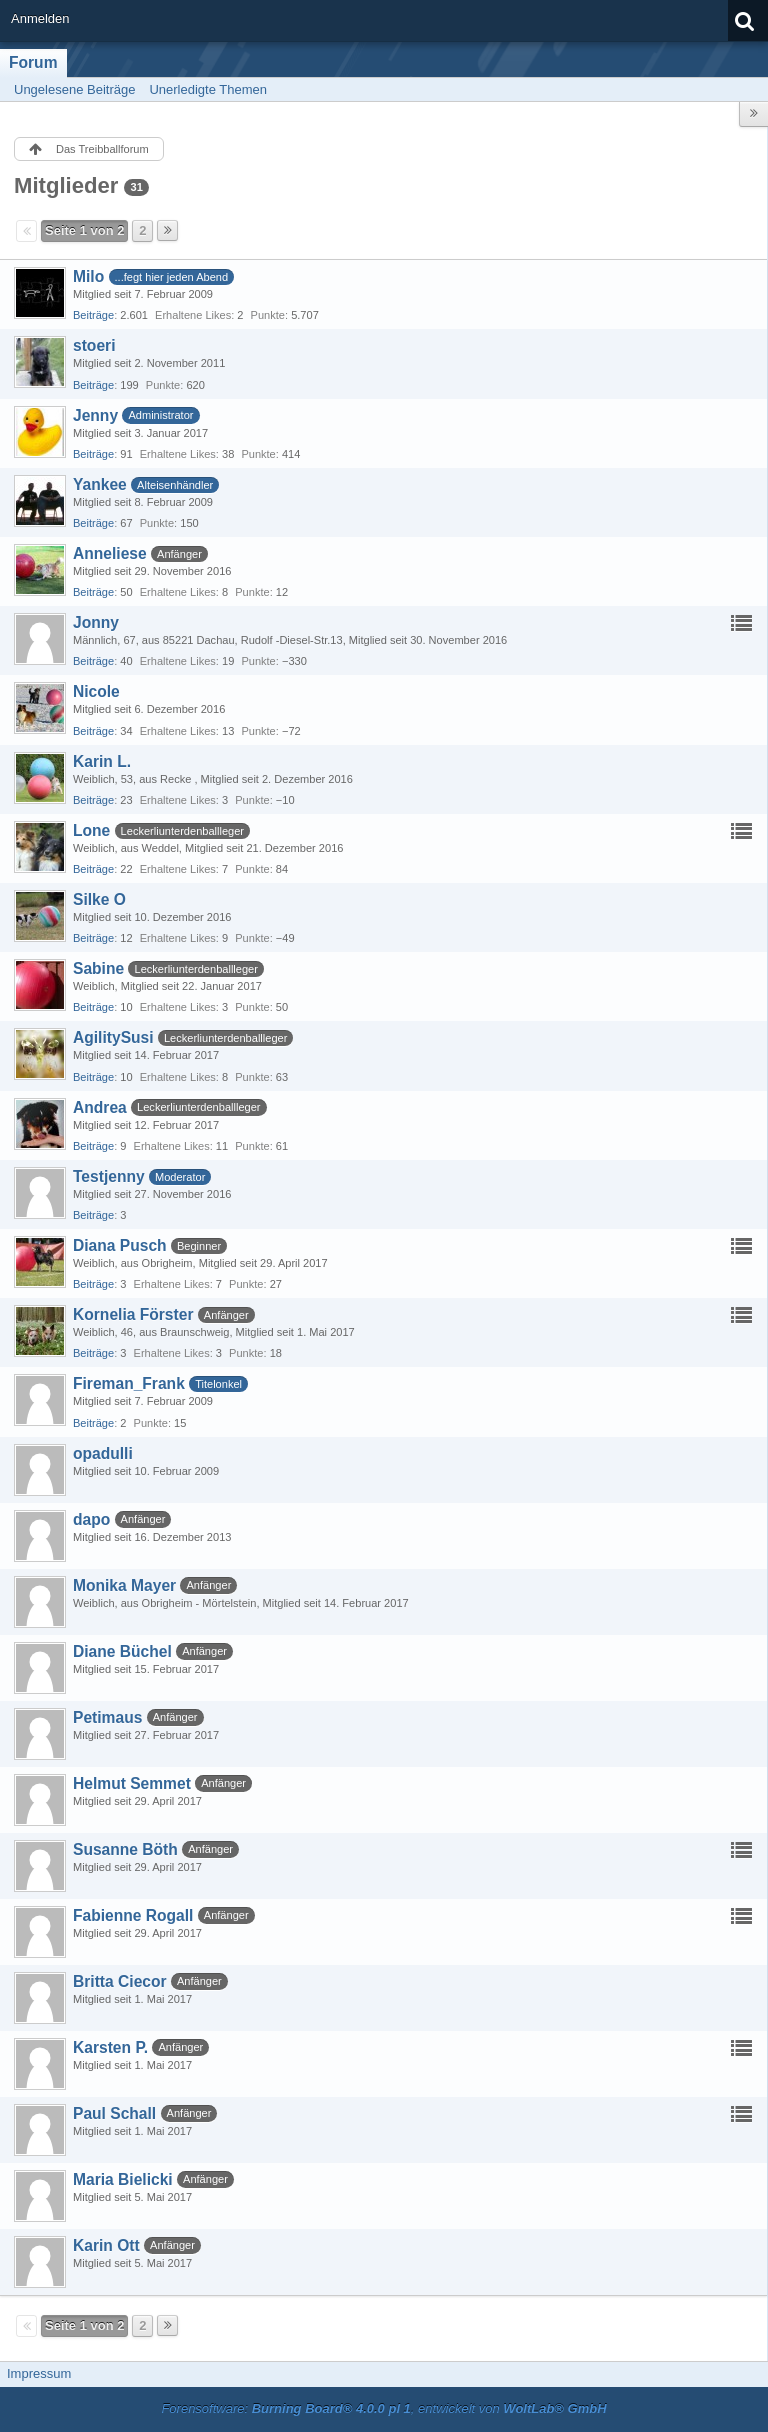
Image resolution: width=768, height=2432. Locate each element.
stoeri (94, 345)
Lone (91, 830)
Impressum (39, 2373)
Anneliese (110, 553)
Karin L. (102, 761)
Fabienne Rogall (133, 1915)
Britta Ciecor (120, 1981)
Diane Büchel (122, 1651)
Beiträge (93, 315)
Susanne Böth (125, 1849)
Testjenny (109, 1176)
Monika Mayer (124, 1585)
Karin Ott (106, 2245)
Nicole (96, 691)
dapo (91, 1519)
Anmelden (40, 18)
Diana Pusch (120, 1245)
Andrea (100, 1107)
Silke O (99, 899)
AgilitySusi (113, 1037)
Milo (88, 276)
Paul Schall (114, 2113)
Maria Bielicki (123, 2179)
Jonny (96, 622)
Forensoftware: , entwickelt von (383, 2408)
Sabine (98, 968)
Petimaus (107, 1717)
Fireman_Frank (129, 1383)
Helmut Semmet (132, 1783)
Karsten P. (110, 2047)
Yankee (100, 484)
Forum (33, 62)
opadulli (103, 1453)
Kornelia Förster (133, 1314)
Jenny (95, 415)
